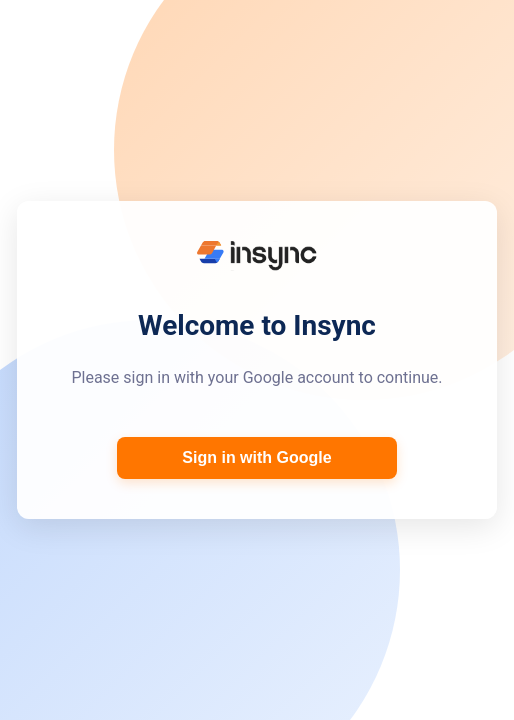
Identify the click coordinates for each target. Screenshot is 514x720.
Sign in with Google (256, 457)
